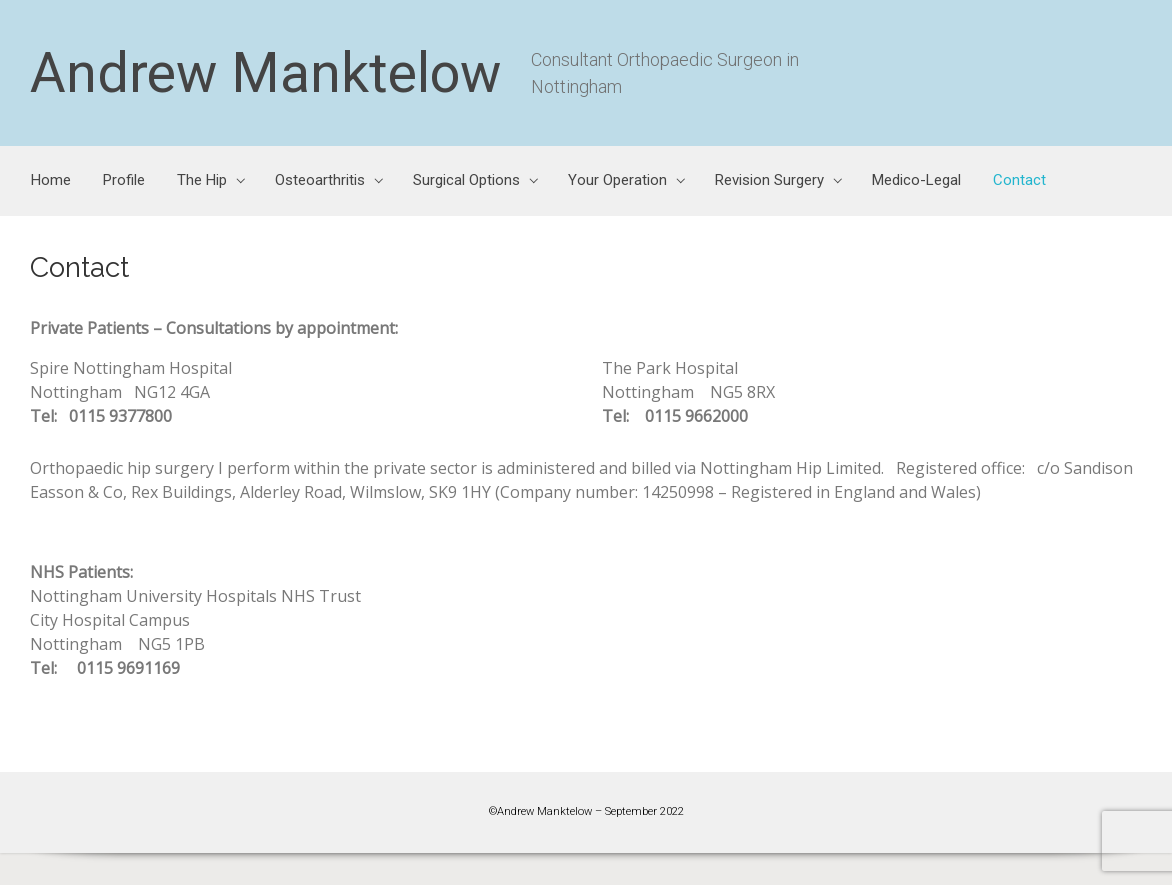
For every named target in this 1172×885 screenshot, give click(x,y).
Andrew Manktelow (265, 73)
